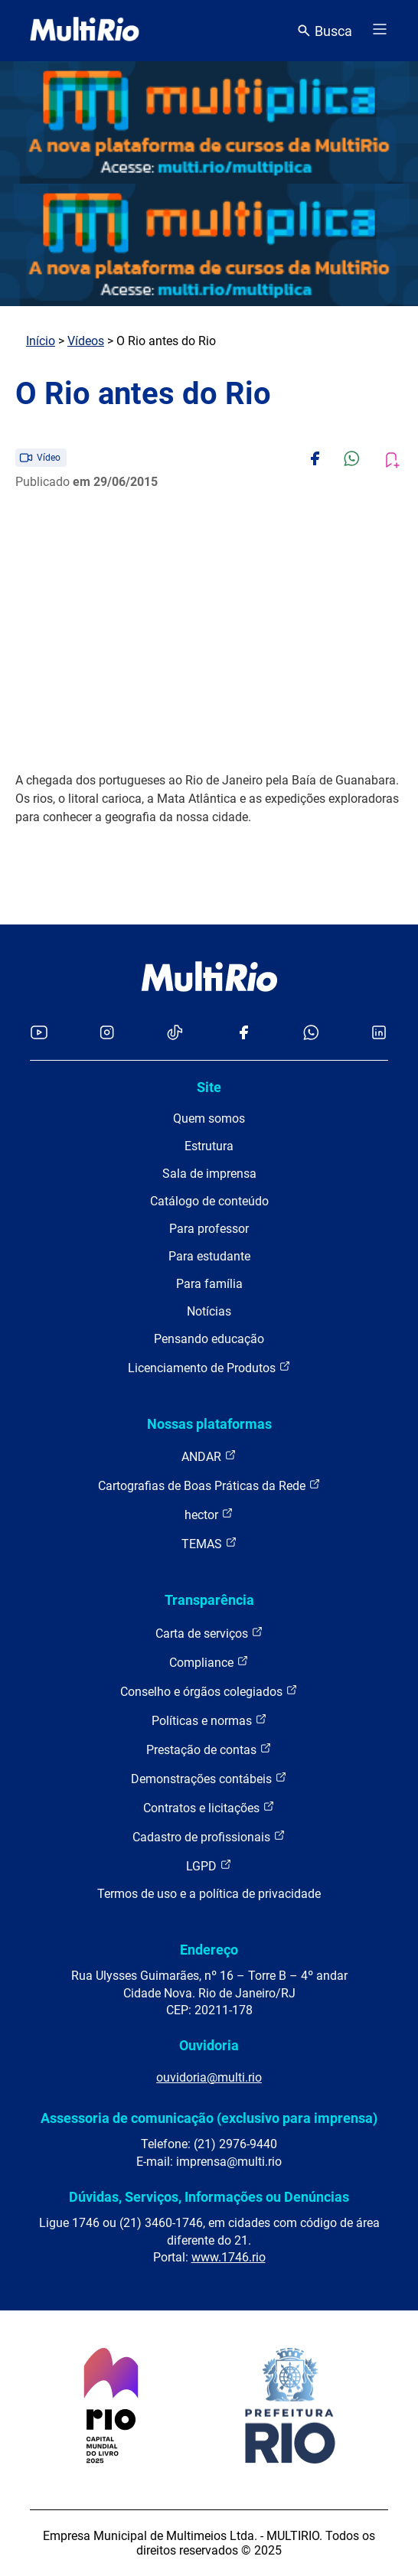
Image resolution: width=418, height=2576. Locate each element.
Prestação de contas (209, 1749)
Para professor (209, 1228)
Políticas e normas (209, 1720)
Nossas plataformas (209, 1424)
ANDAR (209, 1456)
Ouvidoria (209, 2045)
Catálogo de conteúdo (209, 1201)
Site (209, 1087)
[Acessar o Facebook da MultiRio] (243, 1033)
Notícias (209, 1311)
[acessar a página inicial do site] (84, 30)
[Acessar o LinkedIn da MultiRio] (379, 1033)
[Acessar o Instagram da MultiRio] (106, 1033)
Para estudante (209, 1256)
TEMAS (209, 1543)
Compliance (209, 1662)
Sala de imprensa (209, 1173)
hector (209, 1514)
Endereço (209, 1950)
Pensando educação (209, 1339)
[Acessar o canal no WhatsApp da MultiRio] (311, 1033)
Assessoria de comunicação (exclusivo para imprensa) (209, 2118)
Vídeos (85, 341)
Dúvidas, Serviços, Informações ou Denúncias (209, 2197)
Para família (209, 1284)
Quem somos (209, 1118)
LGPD (209, 1865)
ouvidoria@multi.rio (209, 2077)
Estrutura (209, 1146)
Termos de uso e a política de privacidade (209, 1893)
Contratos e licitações (209, 1807)
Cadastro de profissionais (209, 1836)
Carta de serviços (209, 1633)
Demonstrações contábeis (209, 1778)
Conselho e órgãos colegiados (209, 1691)
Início (40, 341)
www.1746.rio (228, 2257)
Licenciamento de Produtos (209, 1367)
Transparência (209, 1600)
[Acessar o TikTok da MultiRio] (175, 1033)
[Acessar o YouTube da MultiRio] (39, 1033)
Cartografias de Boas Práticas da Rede (209, 1485)
